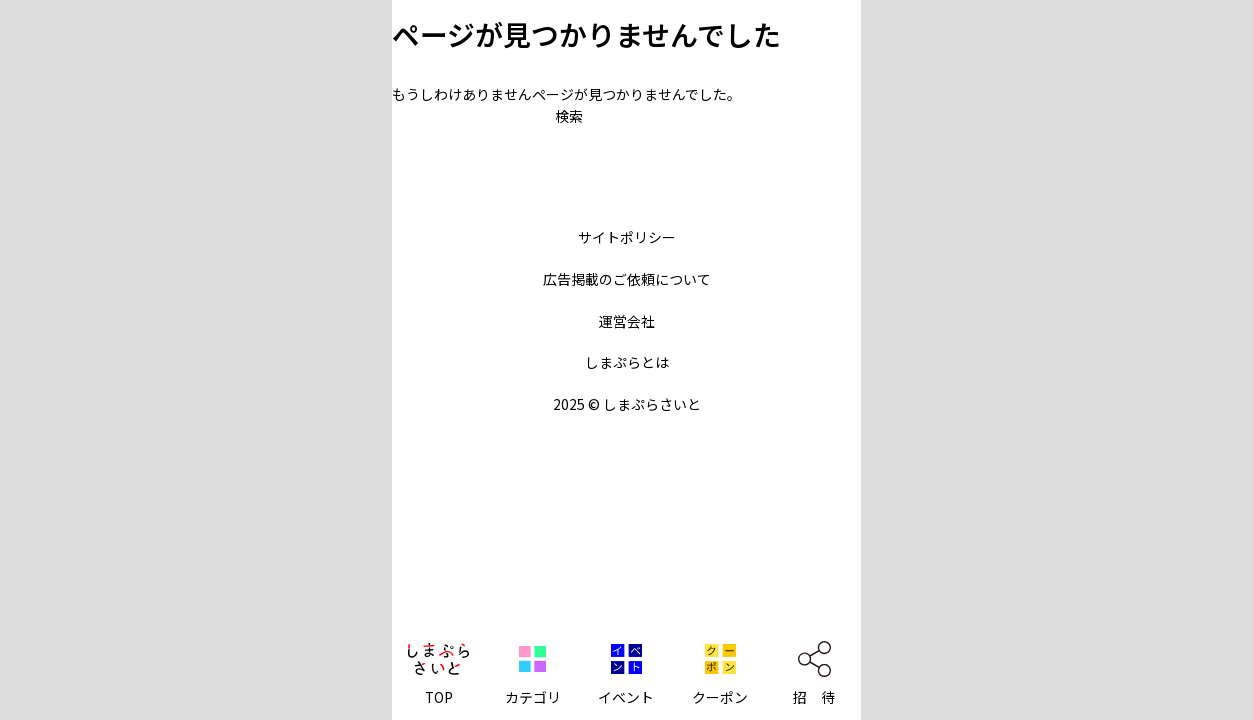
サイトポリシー (627, 237)
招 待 (814, 697)
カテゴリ (533, 697)
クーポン (720, 697)
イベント (626, 697)
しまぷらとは (627, 362)
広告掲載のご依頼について (627, 279)
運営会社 (627, 321)
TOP (439, 697)
